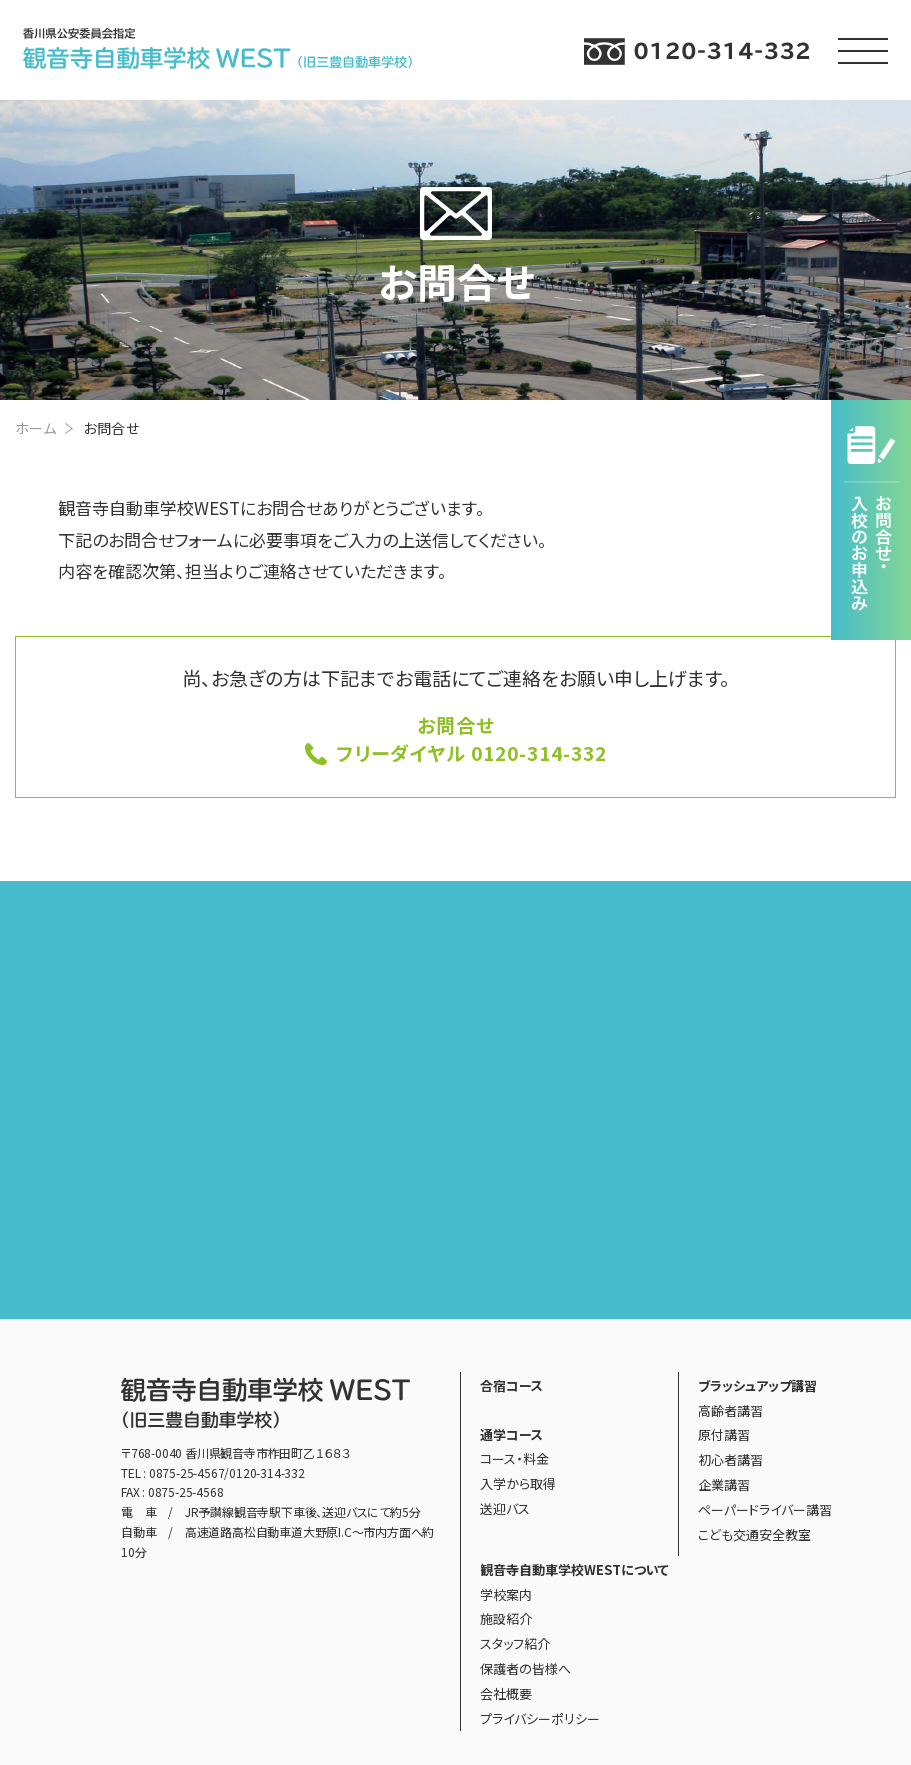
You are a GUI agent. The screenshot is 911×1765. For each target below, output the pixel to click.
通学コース (511, 1434)
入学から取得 (518, 1483)
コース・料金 (514, 1458)
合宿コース (511, 1385)
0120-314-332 (267, 1472)
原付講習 (724, 1434)
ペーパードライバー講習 (765, 1509)
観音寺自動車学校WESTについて (574, 1569)
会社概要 (506, 1693)
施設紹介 (506, 1618)
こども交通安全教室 (754, 1534)
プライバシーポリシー (540, 1718)
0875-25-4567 (187, 1472)
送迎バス (505, 1508)
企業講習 (724, 1484)
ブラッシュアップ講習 (757, 1385)
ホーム (35, 428)
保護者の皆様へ (525, 1668)
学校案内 (506, 1594)
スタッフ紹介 (515, 1643)
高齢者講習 (730, 1410)
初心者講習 (730, 1459)
